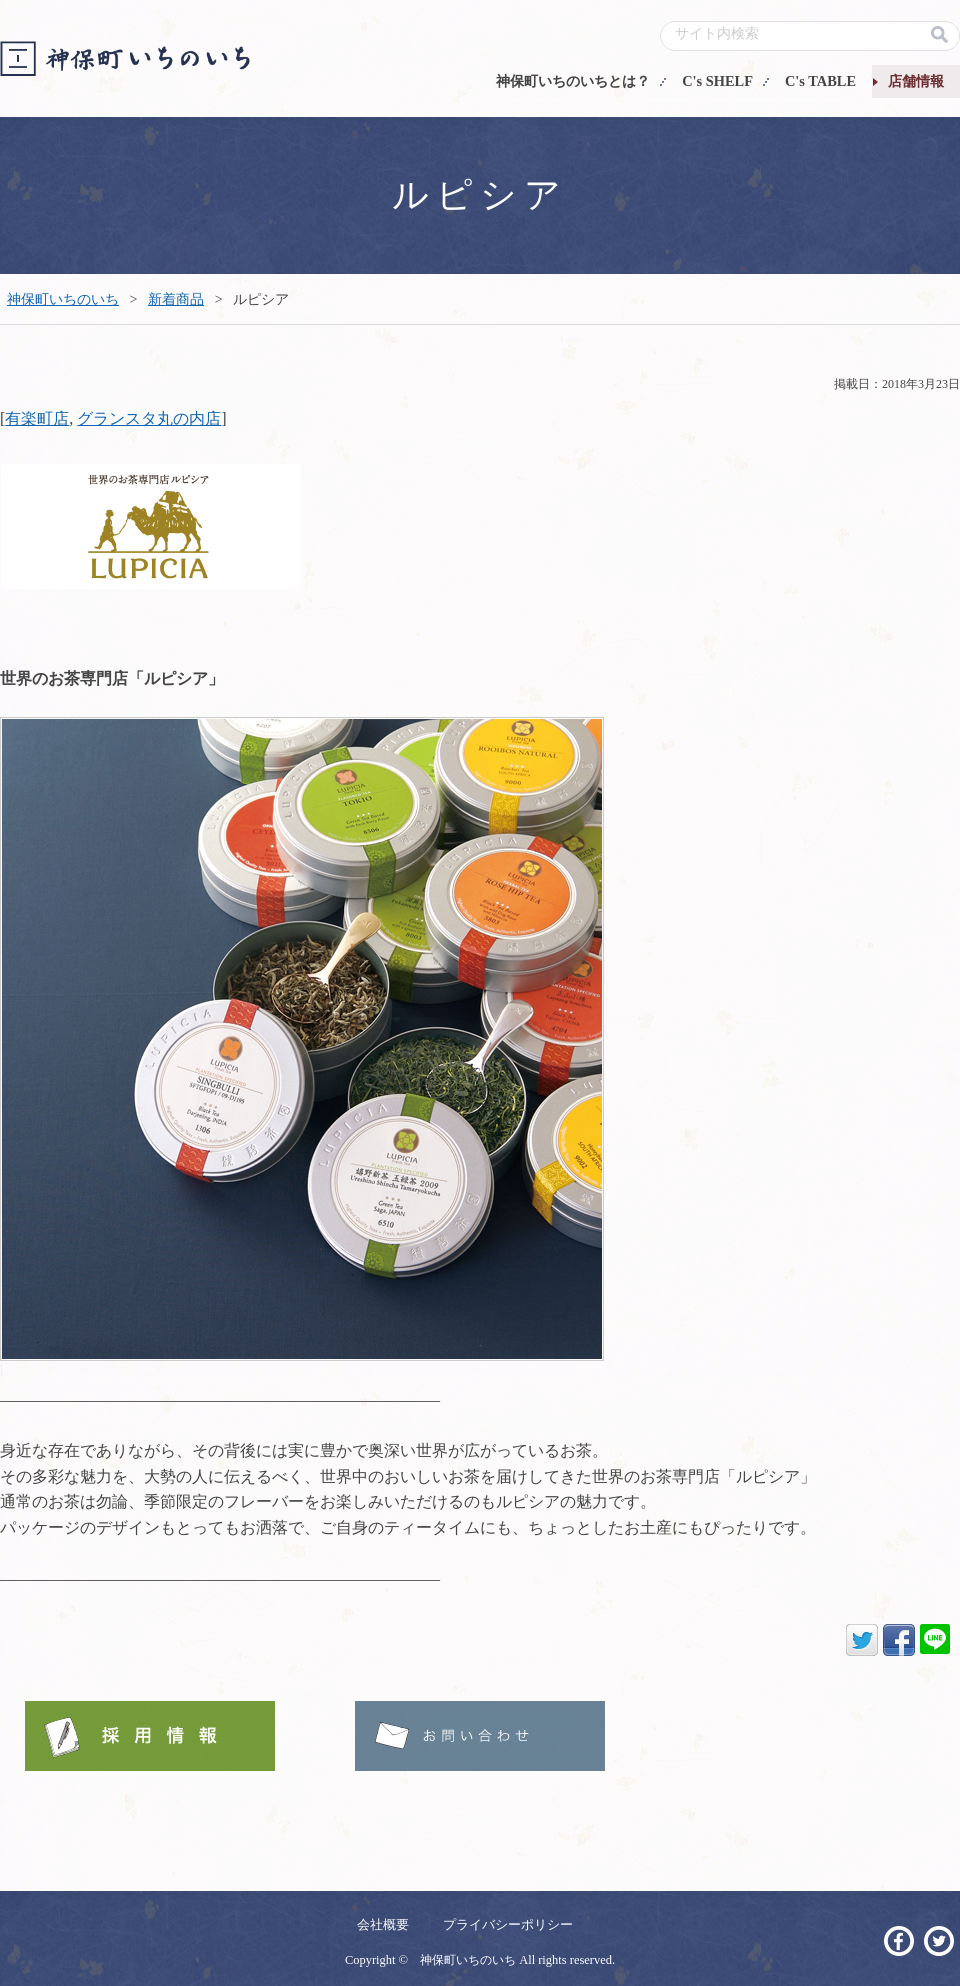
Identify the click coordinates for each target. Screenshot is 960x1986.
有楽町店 (37, 418)
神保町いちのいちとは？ (573, 81)
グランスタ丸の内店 (149, 418)
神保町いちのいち (63, 299)
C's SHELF (717, 81)
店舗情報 (916, 81)
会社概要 (383, 1924)
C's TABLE (820, 81)
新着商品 (176, 299)
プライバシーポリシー (508, 1924)
